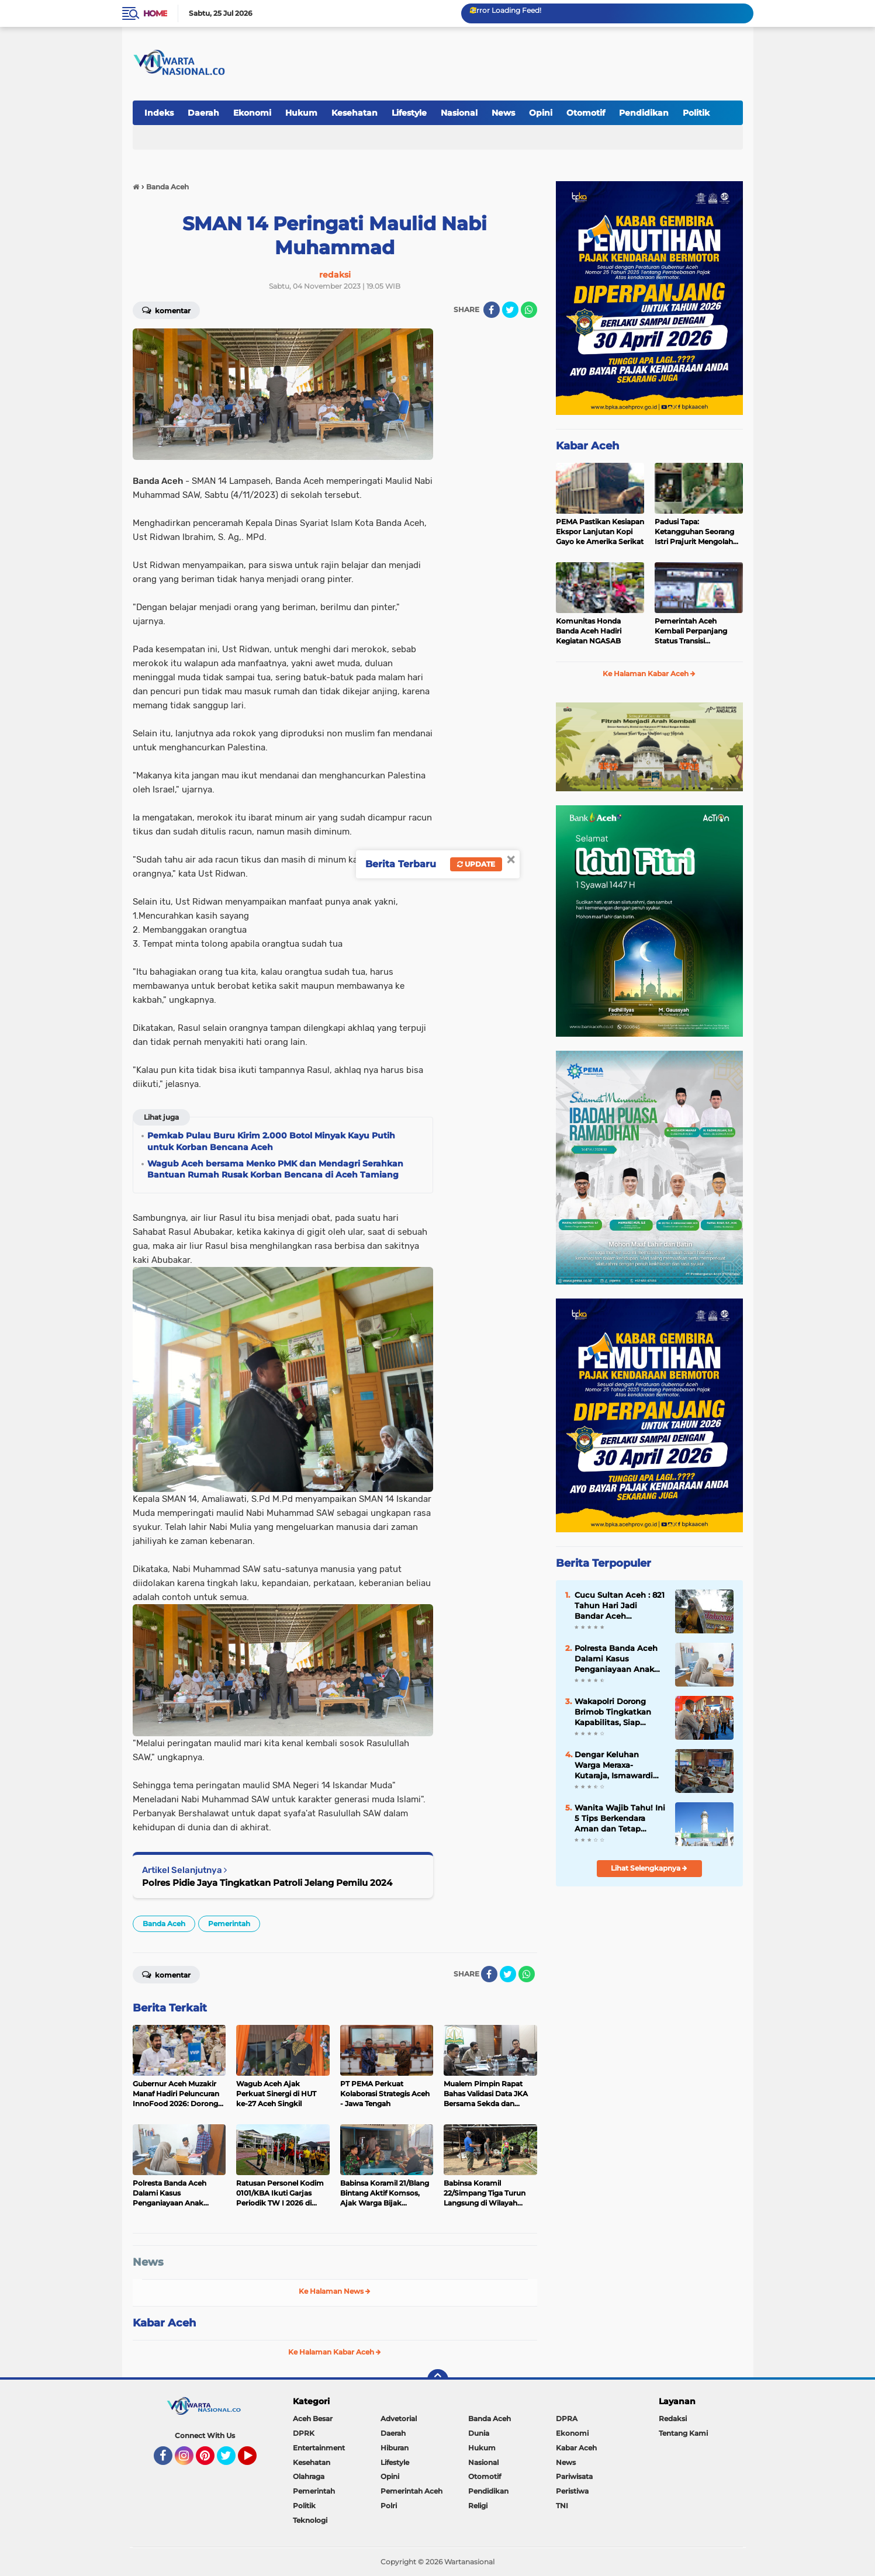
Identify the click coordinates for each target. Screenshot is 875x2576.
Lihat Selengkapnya (649, 1868)
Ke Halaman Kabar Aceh (334, 2352)
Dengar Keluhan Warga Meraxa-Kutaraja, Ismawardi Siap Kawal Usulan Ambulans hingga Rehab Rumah (614, 1765)
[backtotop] (437, 2379)
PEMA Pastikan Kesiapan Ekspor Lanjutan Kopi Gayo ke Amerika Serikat (600, 531)
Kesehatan (354, 113)
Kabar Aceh (164, 2323)
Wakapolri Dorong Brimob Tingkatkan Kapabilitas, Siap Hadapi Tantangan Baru (613, 1712)
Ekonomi (252, 113)
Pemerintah (229, 1923)
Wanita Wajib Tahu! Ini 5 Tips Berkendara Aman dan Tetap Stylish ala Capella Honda (620, 1818)
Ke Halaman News (335, 2291)
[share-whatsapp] (529, 310)
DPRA (566, 2418)
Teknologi (310, 2520)
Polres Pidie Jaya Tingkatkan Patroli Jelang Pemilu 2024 (267, 1882)
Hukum (301, 113)
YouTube (255, 2460)
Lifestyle (409, 113)
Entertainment (319, 2447)
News (503, 113)
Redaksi (673, 2418)
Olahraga (308, 2476)
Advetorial (399, 2418)
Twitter (231, 2460)
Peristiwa (572, 2491)
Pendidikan (644, 113)
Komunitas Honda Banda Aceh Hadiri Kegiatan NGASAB (588, 631)
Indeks (159, 113)
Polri (389, 2505)
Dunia (478, 2433)
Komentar (166, 310)
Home (155, 13)
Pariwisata (574, 2476)
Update (476, 864)
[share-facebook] (491, 310)
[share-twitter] (510, 310)
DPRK (303, 2433)
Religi (477, 2505)
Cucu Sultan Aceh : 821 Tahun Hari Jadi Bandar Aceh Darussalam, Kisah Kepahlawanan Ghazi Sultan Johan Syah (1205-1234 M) (620, 1606)
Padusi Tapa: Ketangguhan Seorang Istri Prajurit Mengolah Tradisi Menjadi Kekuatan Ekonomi (699, 531)
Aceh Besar (313, 2418)
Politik (696, 113)
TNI (562, 2505)
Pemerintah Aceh (411, 2491)
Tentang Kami (683, 2433)
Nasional (459, 113)
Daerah (203, 113)
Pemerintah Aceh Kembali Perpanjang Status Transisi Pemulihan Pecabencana (699, 631)
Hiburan (395, 2447)
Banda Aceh (164, 1923)
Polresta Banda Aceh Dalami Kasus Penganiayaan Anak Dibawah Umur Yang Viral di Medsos (616, 1659)
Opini (540, 113)
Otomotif (585, 113)
